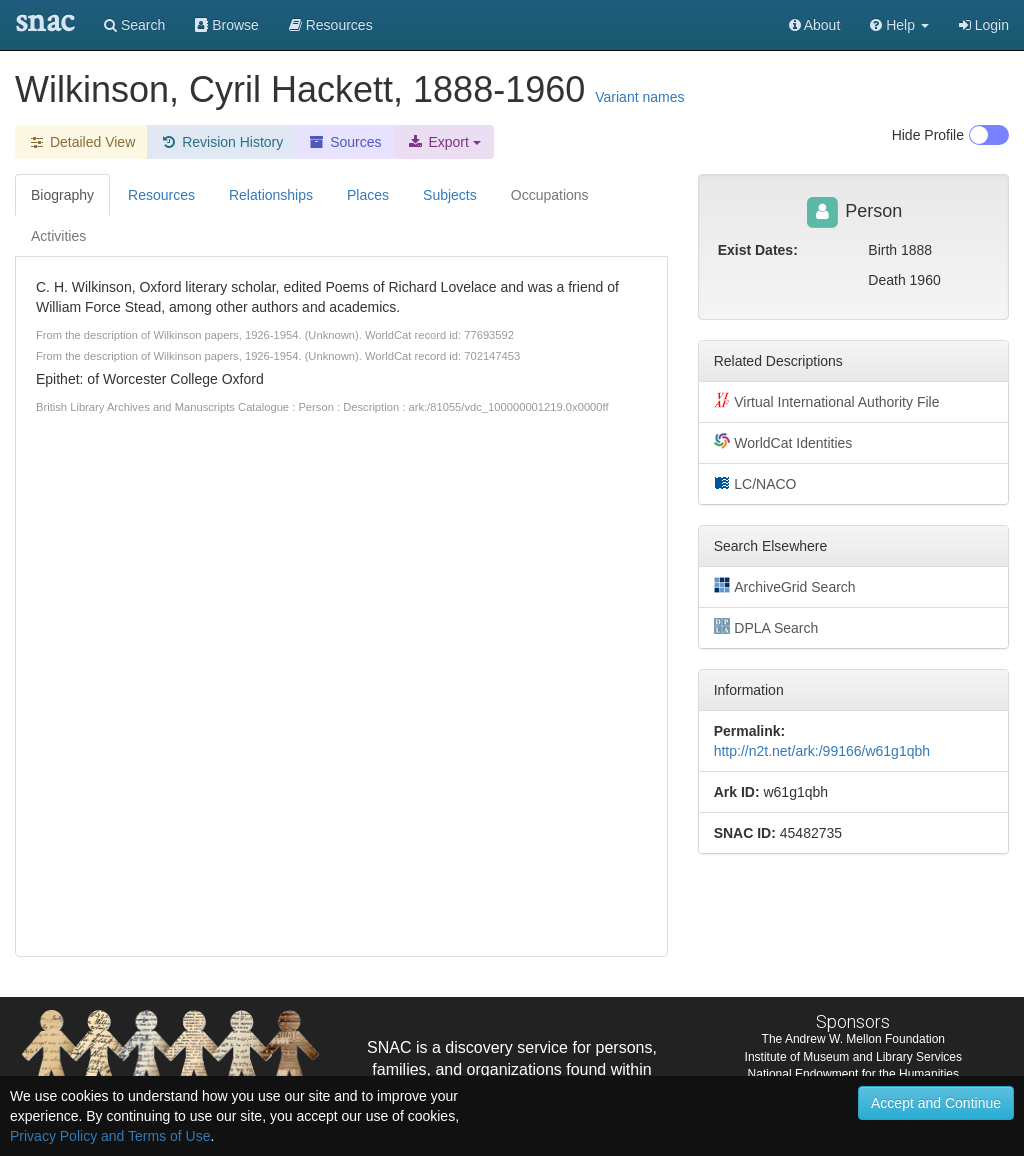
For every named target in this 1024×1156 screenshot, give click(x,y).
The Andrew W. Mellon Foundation (853, 1039)
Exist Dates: (758, 250)
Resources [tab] (161, 195)
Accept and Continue (936, 1103)
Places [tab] (368, 195)
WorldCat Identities (783, 442)
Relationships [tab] (271, 195)
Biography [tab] (62, 195)
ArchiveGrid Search (785, 586)
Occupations (550, 195)
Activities (58, 236)
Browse (227, 25)
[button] (899, 25)
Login (984, 25)
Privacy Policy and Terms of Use (110, 1136)
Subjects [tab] (450, 195)
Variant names (639, 97)
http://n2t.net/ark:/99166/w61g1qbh (822, 751)
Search (134, 25)
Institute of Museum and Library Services (853, 1057)
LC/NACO (755, 483)
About (815, 25)
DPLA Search (766, 627)
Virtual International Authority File (827, 401)
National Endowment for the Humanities (853, 1074)
